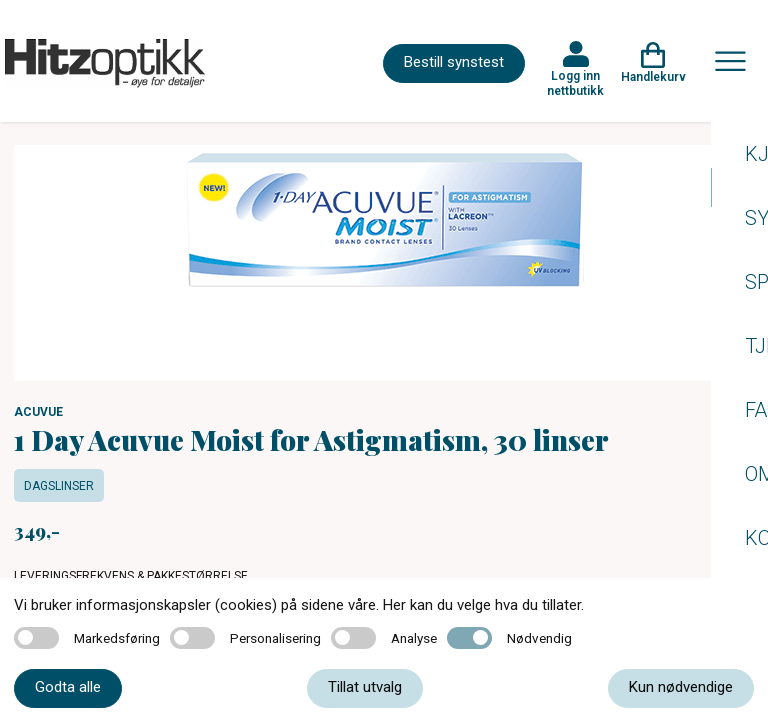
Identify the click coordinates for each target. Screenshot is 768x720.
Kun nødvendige (681, 687)
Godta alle (68, 687)
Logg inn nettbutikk (575, 83)
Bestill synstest (454, 62)
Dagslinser (59, 486)
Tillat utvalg (365, 687)
